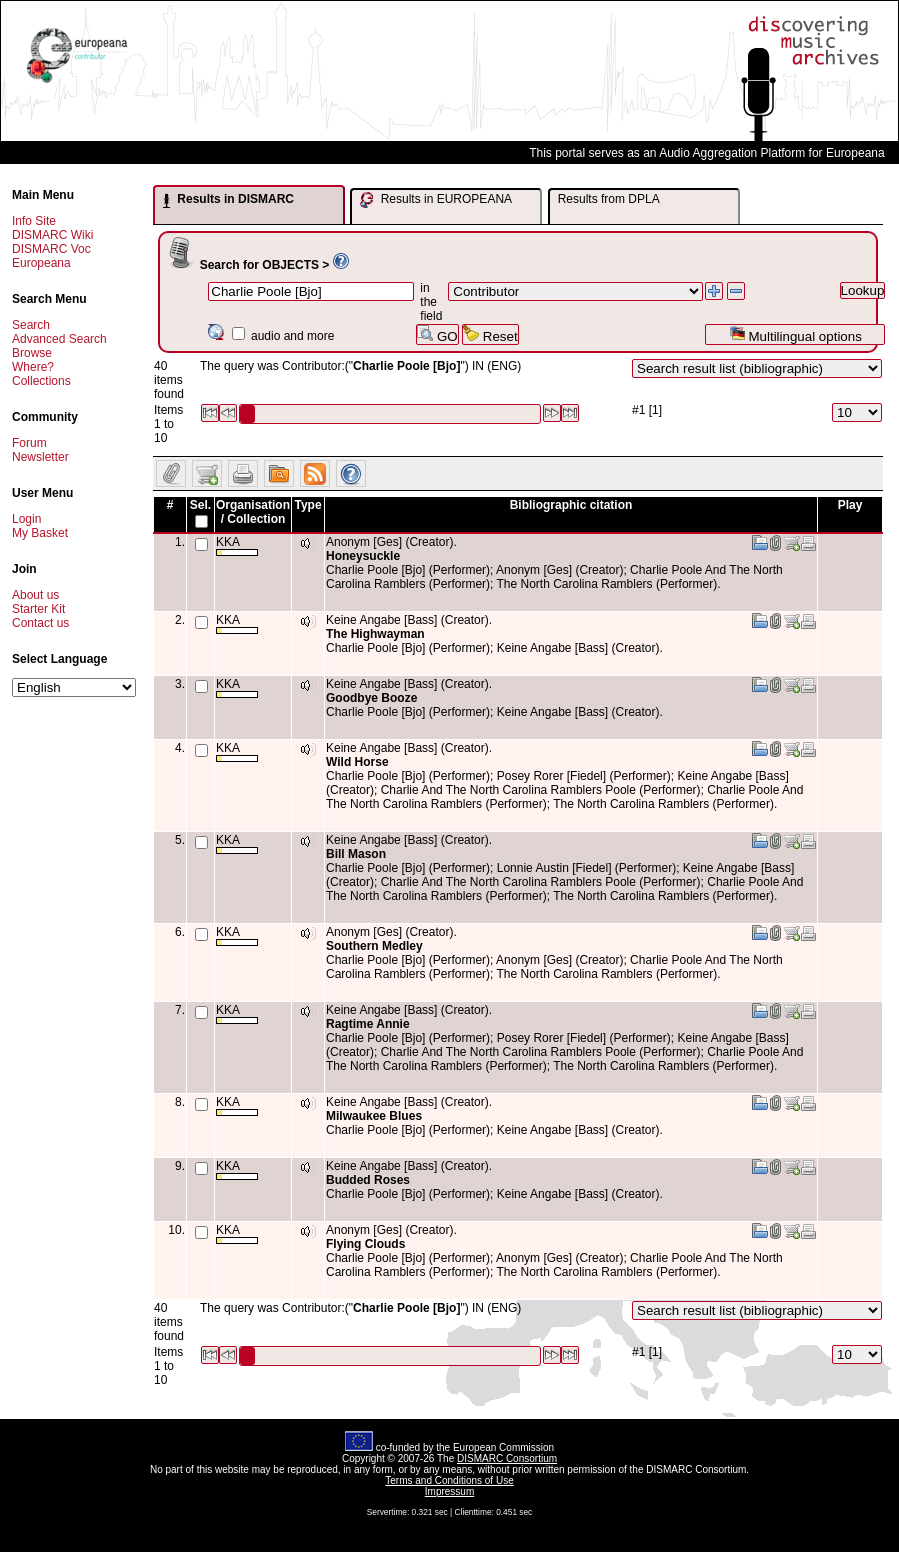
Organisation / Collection (253, 512)
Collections (41, 381)
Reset (490, 334)
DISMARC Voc (51, 249)
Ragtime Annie (368, 1024)
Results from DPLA (609, 199)
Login (26, 519)
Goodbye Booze (371, 698)
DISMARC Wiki (52, 235)
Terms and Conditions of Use (449, 1480)
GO (437, 334)
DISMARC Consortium (507, 1458)
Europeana (41, 263)
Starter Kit (38, 609)
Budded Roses (368, 1180)
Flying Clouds (365, 1244)
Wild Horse (357, 762)
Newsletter (40, 457)
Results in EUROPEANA (436, 200)
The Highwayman (375, 634)
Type (307, 505)
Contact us (40, 623)
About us (35, 595)
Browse (32, 353)
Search (31, 325)
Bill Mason (356, 854)
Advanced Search (59, 339)
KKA (237, 545)
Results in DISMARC (228, 200)
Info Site (34, 221)
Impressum (449, 1491)
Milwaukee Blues (374, 1116)
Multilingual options (795, 334)
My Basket (40, 533)
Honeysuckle (363, 556)
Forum (29, 443)
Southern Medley (374, 946)
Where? (33, 367)
